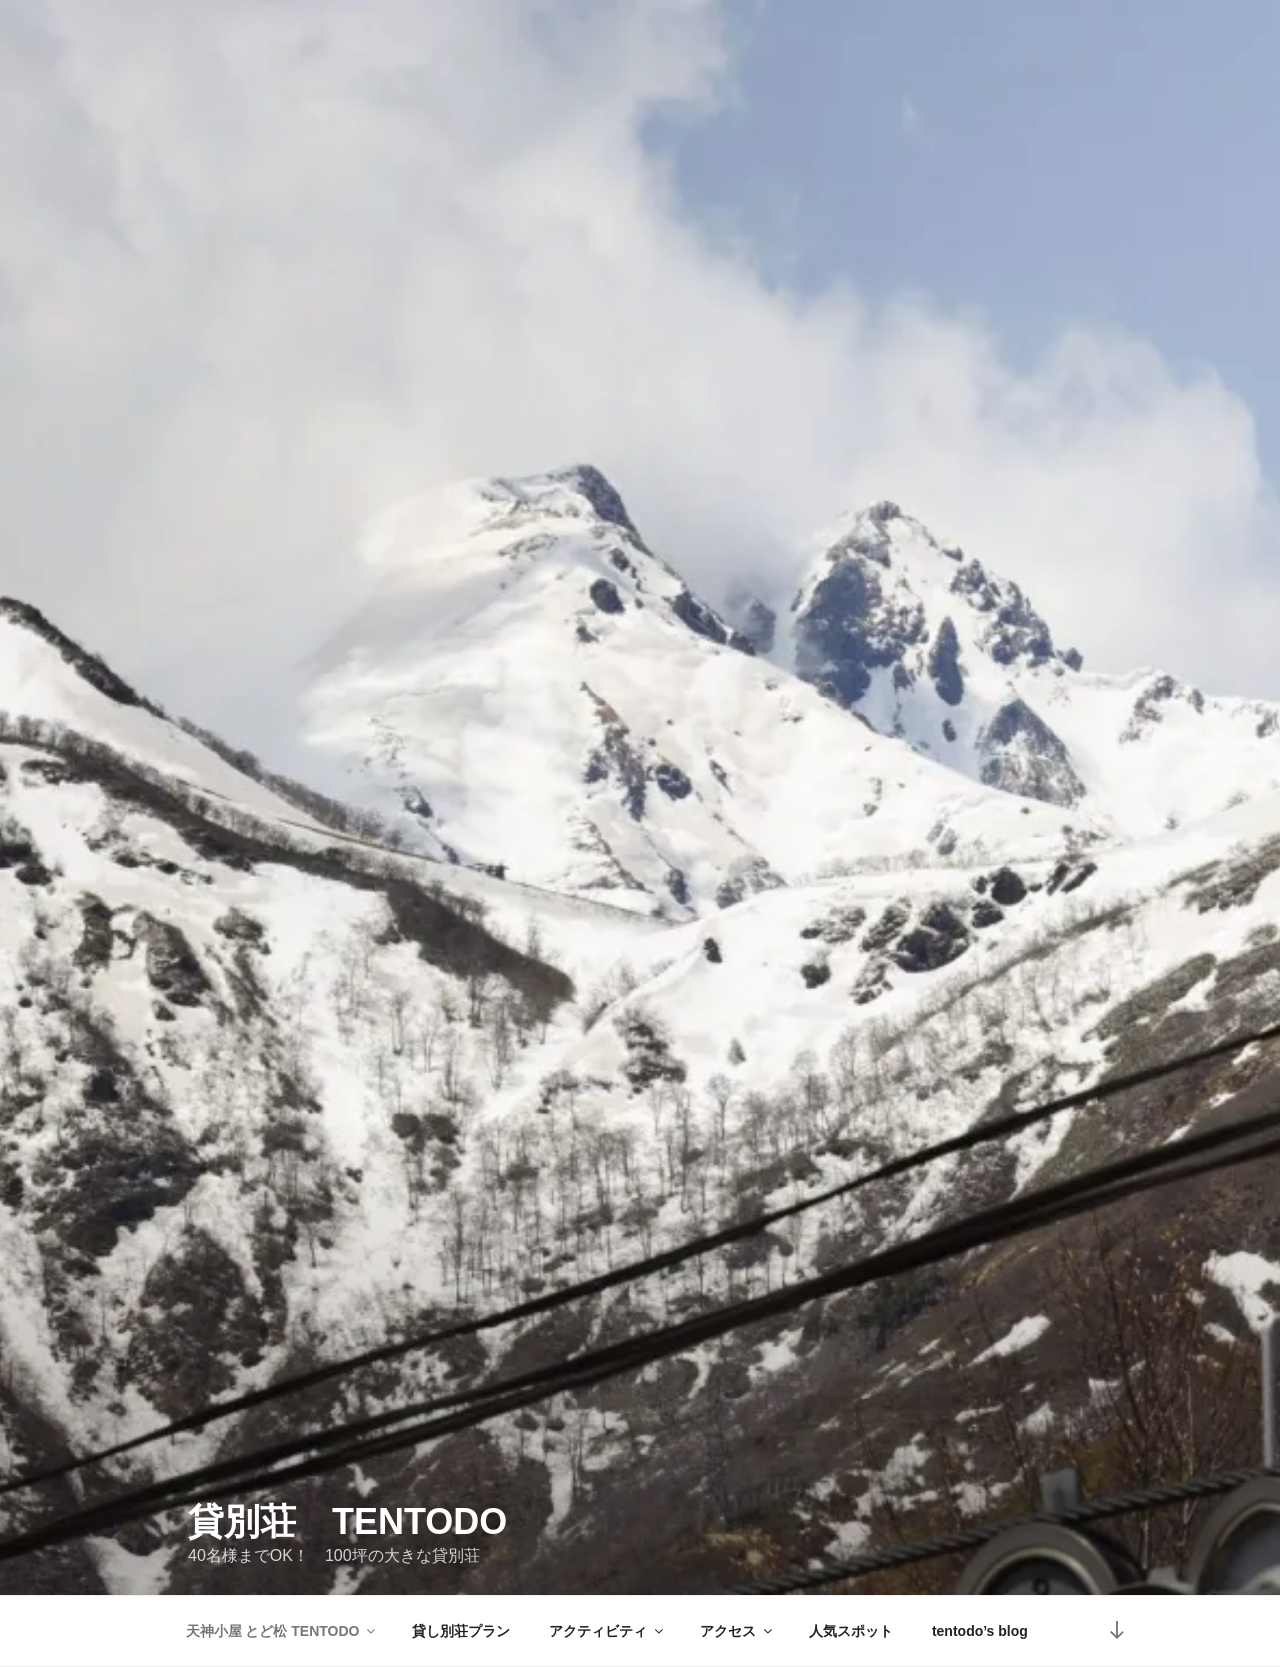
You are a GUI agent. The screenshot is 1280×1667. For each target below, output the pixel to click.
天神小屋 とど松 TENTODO (282, 1631)
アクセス (737, 1631)
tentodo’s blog (980, 1631)
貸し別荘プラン (461, 1631)
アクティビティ (607, 1631)
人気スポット (851, 1631)
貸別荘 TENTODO (347, 1502)
